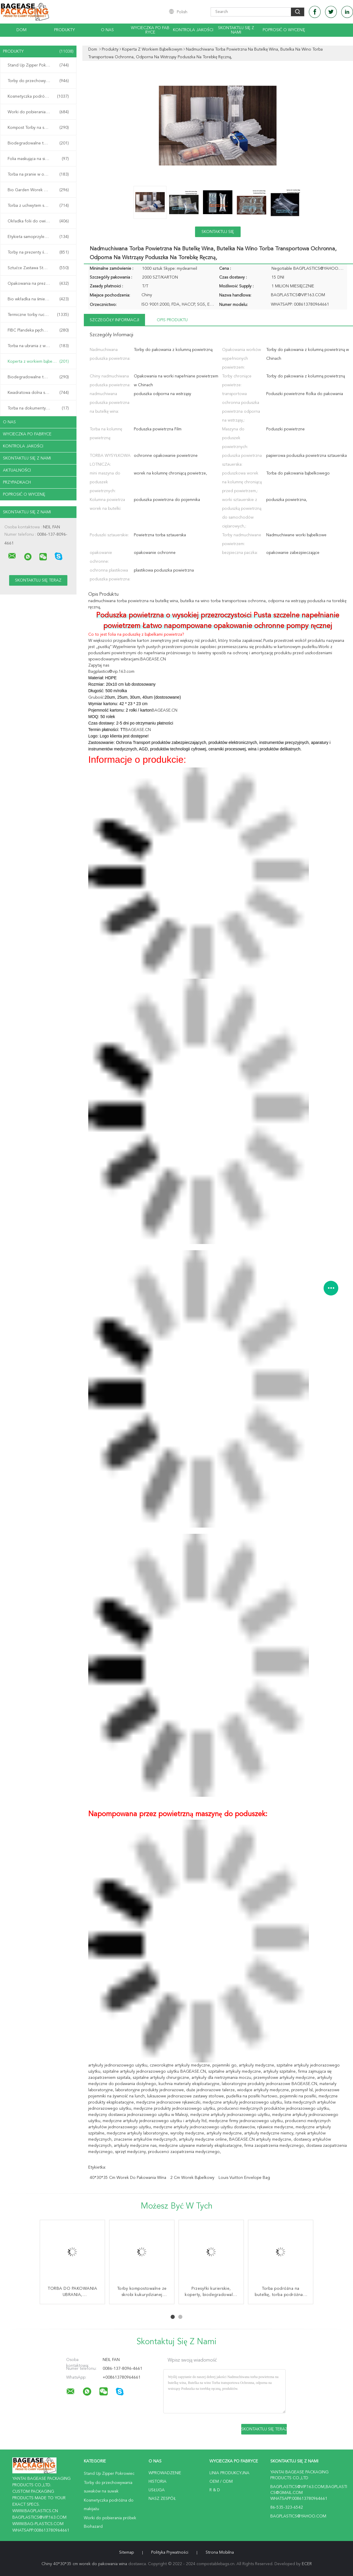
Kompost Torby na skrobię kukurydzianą (40, 128)
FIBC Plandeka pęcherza (38, 330)
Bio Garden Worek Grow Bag (38, 190)
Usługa (157, 2490)
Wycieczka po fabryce (150, 30)
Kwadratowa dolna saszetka (38, 393)
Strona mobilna (220, 2552)
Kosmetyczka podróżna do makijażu (40, 96)
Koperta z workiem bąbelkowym (38, 361)
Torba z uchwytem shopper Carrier (39, 206)
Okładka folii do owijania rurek (38, 221)
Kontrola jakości (193, 30)
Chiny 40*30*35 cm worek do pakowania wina (84, 2564)
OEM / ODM (221, 2482)
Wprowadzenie (165, 2473)
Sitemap (126, 2552)
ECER (307, 2564)
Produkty (64, 30)
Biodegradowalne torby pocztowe (40, 143)
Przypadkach (17, 482)
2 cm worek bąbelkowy (192, 2178)
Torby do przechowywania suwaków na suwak (40, 81)
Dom (21, 30)
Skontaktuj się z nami (236, 30)
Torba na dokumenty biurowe (38, 408)
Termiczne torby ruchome (38, 315)
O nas (107, 30)
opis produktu (172, 320)
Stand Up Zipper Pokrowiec (38, 65)
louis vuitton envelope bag (244, 2178)
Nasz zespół (162, 2499)
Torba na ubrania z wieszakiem (38, 346)
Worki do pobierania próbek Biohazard (40, 112)
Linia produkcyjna (229, 2473)
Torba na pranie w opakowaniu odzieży (40, 174)
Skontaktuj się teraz (218, 233)
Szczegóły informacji (114, 320)
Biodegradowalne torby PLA (38, 377)
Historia (157, 2482)
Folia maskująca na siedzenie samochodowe (40, 159)
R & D (214, 2490)
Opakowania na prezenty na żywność (40, 284)
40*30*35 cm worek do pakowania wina (128, 2178)
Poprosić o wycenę (284, 30)
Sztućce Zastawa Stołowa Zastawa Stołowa (40, 268)
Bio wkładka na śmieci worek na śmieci (40, 299)
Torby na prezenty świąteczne (38, 252)
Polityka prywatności (169, 2552)
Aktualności (17, 470)
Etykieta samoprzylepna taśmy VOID (40, 237)
